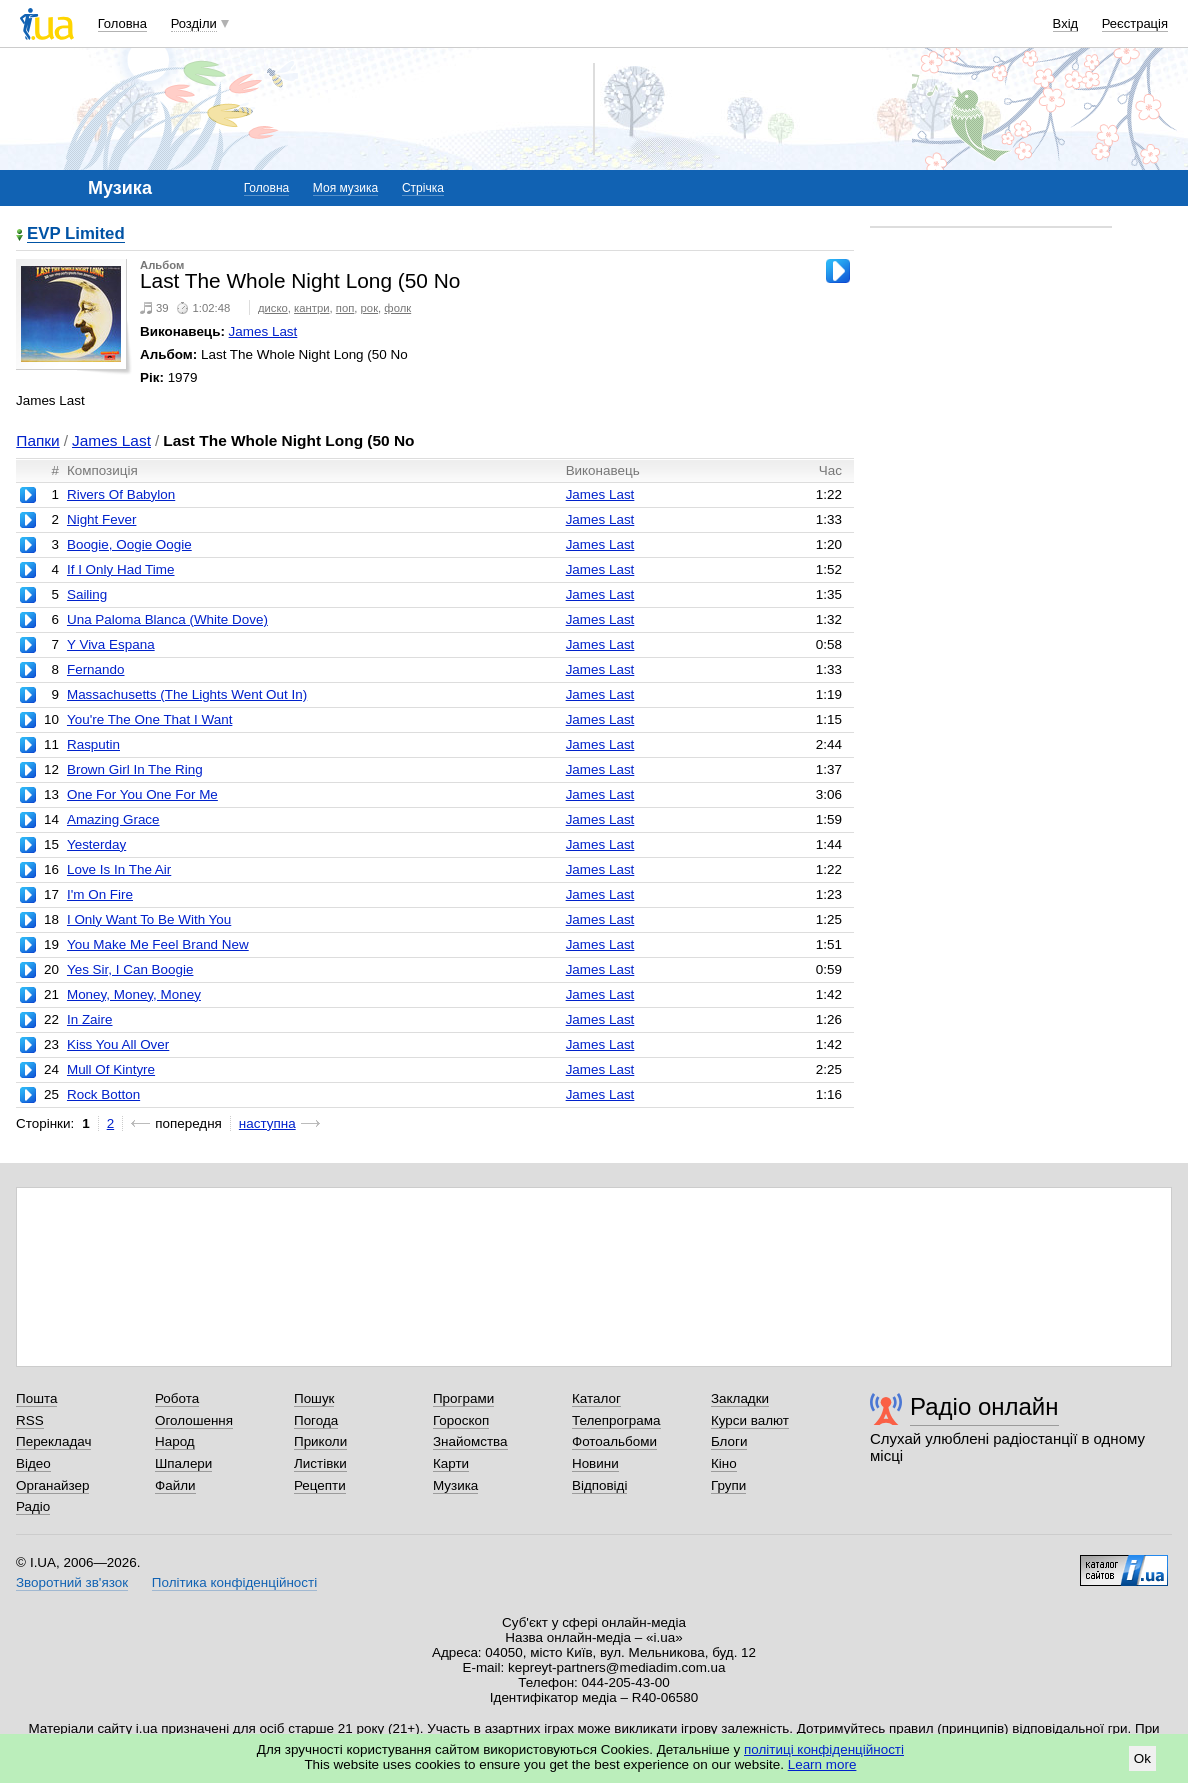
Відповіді (600, 1485)
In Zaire (90, 1019)
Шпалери (183, 1463)
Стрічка (423, 188)
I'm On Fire (100, 894)
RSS (30, 1420)
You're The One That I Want (149, 719)
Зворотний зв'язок (72, 1582)
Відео (33, 1463)
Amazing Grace (113, 819)
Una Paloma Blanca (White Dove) (167, 619)
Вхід (1066, 23)
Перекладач (53, 1441)
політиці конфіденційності (824, 1749)
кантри (311, 308)
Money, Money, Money (134, 994)
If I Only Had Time (121, 569)
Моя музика (345, 188)
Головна (122, 23)
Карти (451, 1463)
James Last (263, 331)
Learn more (822, 1764)
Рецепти (320, 1485)
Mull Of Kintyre (111, 1069)
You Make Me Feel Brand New (158, 944)
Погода (316, 1420)
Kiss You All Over (118, 1044)
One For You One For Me (142, 794)
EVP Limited (76, 234)
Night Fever (101, 519)
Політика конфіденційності (234, 1582)
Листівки (320, 1463)
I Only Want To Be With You (149, 919)
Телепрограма (616, 1420)
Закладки (740, 1398)
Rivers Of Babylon (121, 494)
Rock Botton (103, 1094)
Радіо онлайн (984, 1406)
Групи (728, 1485)
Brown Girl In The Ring (135, 769)
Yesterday (96, 844)
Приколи (320, 1441)
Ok (1142, 1758)
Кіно (724, 1463)
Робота (177, 1398)
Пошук (314, 1398)
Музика (455, 1485)
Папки (37, 440)
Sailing (87, 594)
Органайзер (52, 1485)
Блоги (729, 1441)
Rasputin (93, 744)
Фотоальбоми (614, 1441)
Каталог (596, 1398)
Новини (595, 1463)
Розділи (194, 23)
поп (345, 308)
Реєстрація (1135, 23)
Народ (175, 1441)
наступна (267, 1123)
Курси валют (750, 1420)
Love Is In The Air (119, 869)
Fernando (96, 669)
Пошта (36, 1398)
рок (369, 308)
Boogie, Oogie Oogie (129, 544)
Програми (463, 1398)
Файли (175, 1485)
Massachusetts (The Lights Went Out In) (187, 694)
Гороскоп (461, 1420)
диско (273, 308)
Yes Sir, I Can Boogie (130, 969)
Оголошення (194, 1420)
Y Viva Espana (111, 644)
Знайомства (470, 1441)
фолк (397, 308)
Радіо (33, 1506)
